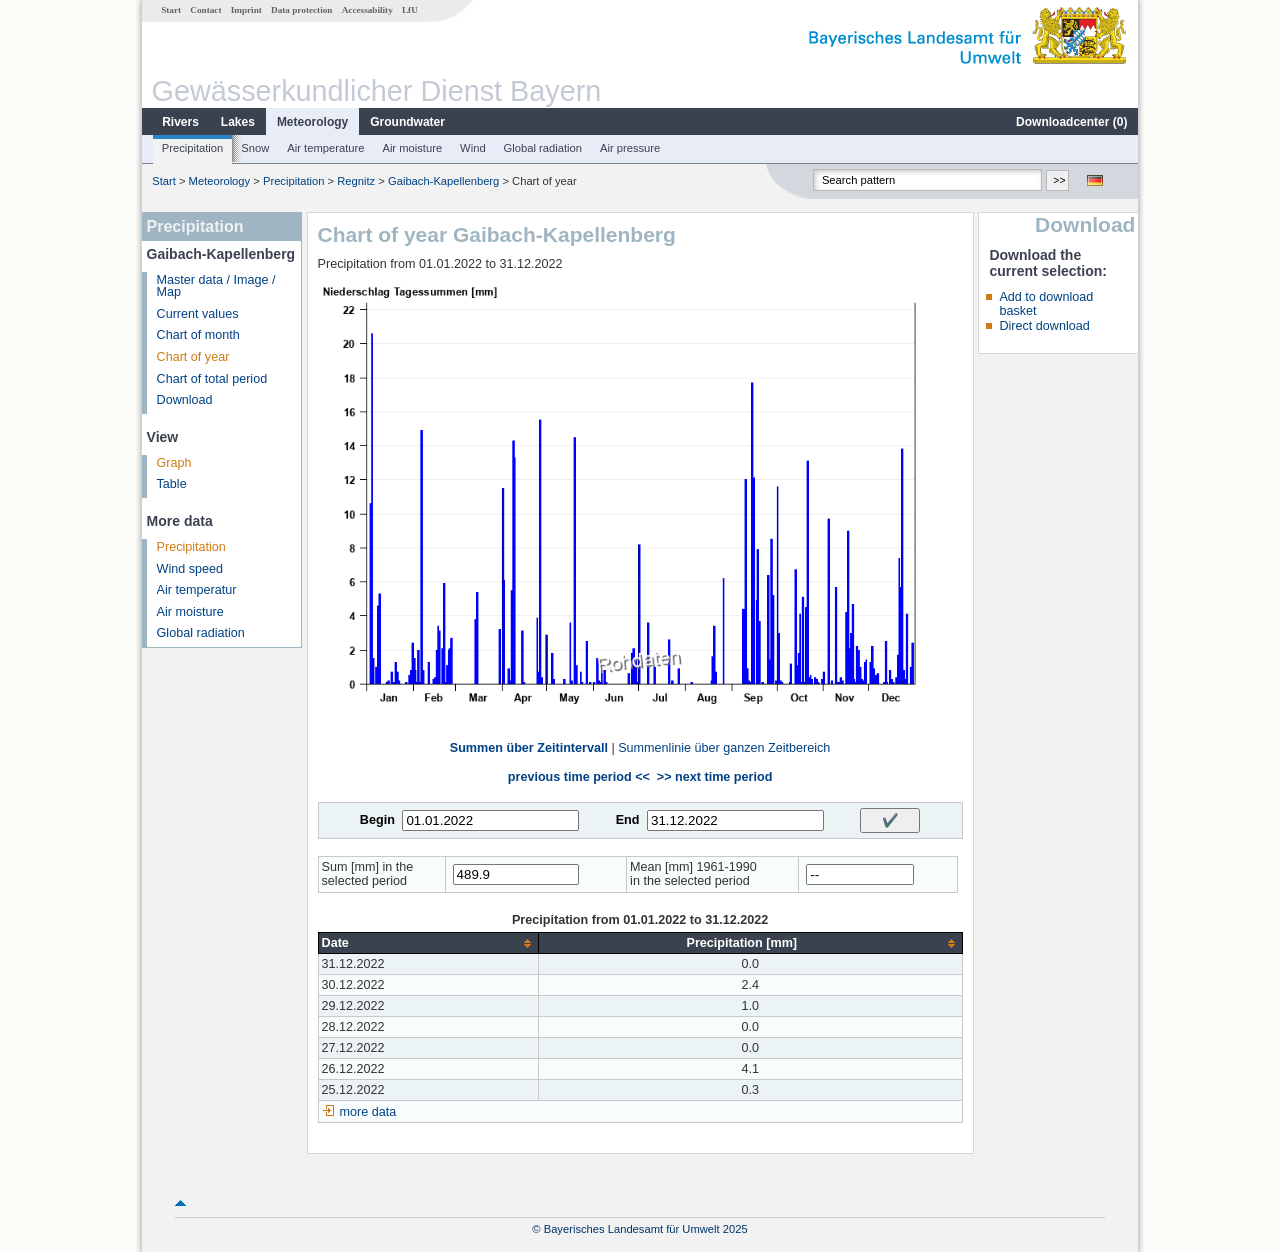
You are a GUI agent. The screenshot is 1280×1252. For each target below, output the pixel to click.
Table (172, 484)
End (628, 820)
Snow (255, 148)
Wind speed (190, 569)
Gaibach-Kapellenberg (443, 181)
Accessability (367, 10)
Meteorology (312, 122)
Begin (377, 820)
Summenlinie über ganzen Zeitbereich (724, 748)
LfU (410, 10)
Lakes (238, 122)
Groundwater (407, 122)
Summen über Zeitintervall (529, 748)
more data (368, 1112)
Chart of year (193, 357)
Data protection (301, 10)
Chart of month (198, 335)
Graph (174, 463)
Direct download (1044, 326)
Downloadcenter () (1071, 122)
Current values (198, 314)
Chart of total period (212, 379)
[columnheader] (428, 943)
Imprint (246, 10)
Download (185, 400)
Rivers (180, 122)
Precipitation (193, 148)
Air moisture (412, 148)
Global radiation (543, 148)
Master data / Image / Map (216, 286)
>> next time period (714, 777)
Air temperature (325, 148)
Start (171, 10)
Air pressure (630, 148)
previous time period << (579, 777)
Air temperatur (197, 590)
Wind (473, 148)
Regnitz (356, 181)
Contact (205, 10)
